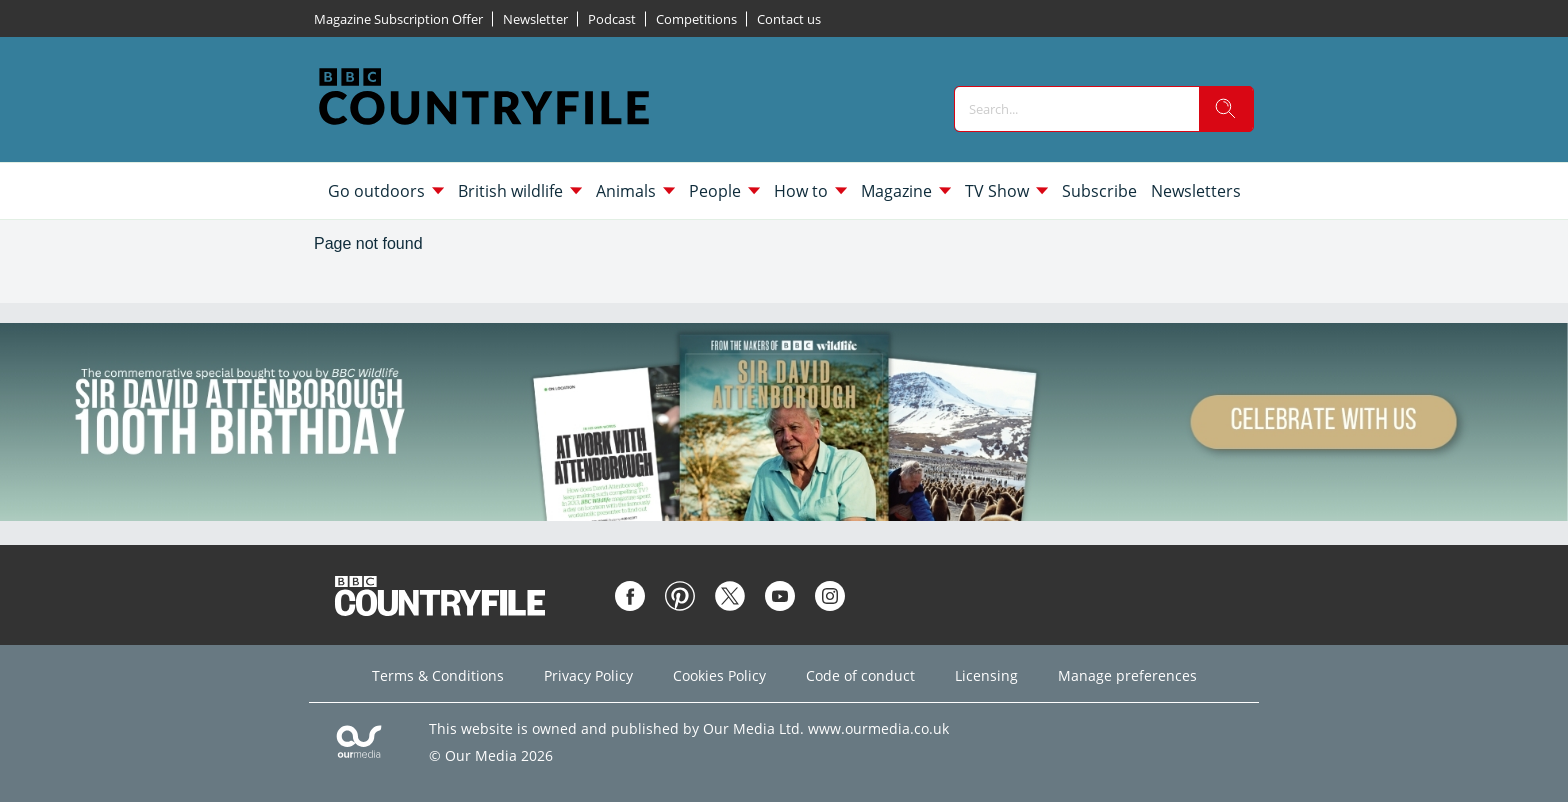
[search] (1226, 109)
